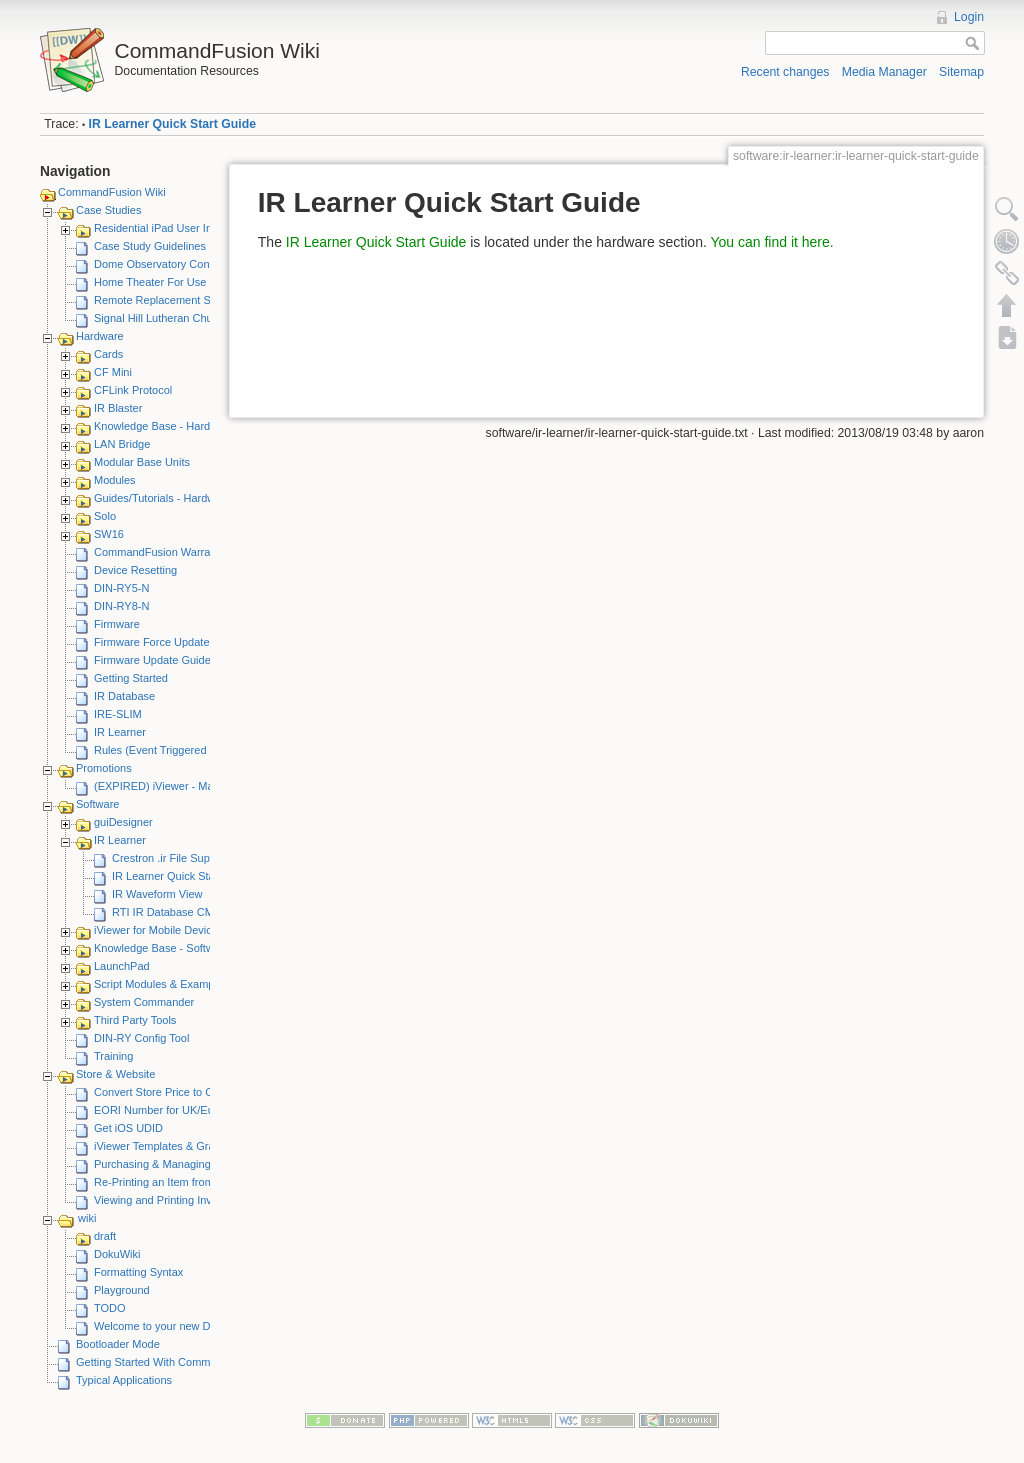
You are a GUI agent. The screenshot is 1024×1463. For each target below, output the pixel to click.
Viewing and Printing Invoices (166, 1200)
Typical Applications (124, 1380)
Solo (105, 516)
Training (113, 1056)
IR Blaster (118, 408)
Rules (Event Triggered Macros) (171, 750)
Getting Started (131, 678)
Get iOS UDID (128, 1128)
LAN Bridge (122, 444)
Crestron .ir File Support (170, 858)
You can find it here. (771, 242)
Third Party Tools (135, 1020)
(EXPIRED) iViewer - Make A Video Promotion (206, 786)
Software (97, 804)
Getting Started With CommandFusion (169, 1362)
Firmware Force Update (152, 642)
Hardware (100, 336)
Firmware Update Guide (152, 660)
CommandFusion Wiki (112, 192)
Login (969, 17)
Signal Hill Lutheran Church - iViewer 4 (188, 318)
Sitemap (961, 72)
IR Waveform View (157, 894)
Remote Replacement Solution (168, 300)
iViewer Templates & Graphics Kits (178, 1146)
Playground (122, 1290)
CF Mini (113, 372)
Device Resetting (135, 570)
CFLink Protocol (133, 390)
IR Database (124, 696)
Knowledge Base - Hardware (164, 426)
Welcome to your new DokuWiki (171, 1326)
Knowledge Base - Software (162, 948)
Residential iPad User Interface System (189, 228)
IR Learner (120, 732)
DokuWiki (117, 1254)
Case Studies (108, 210)
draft (105, 1236)
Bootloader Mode (118, 1344)
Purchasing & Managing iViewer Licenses (195, 1164)
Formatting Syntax (138, 1272)
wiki (87, 1218)
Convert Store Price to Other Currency (187, 1092)
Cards (108, 354)
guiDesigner (123, 822)
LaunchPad (122, 966)
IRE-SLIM (118, 714)
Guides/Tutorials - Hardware (162, 498)
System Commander (144, 1002)
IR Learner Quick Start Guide (172, 124)
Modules (115, 480)
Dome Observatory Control (159, 264)
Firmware (117, 624)
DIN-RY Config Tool (141, 1038)
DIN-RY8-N (121, 606)
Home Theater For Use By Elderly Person (195, 282)
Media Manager (884, 72)
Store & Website (115, 1074)
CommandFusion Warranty (159, 552)
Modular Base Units (142, 462)
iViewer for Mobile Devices (158, 930)
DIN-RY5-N (121, 588)
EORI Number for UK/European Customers (199, 1110)
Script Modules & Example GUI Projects (191, 984)
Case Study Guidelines (150, 246)
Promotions (104, 768)
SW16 (109, 534)
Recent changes (785, 72)
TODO (110, 1308)
